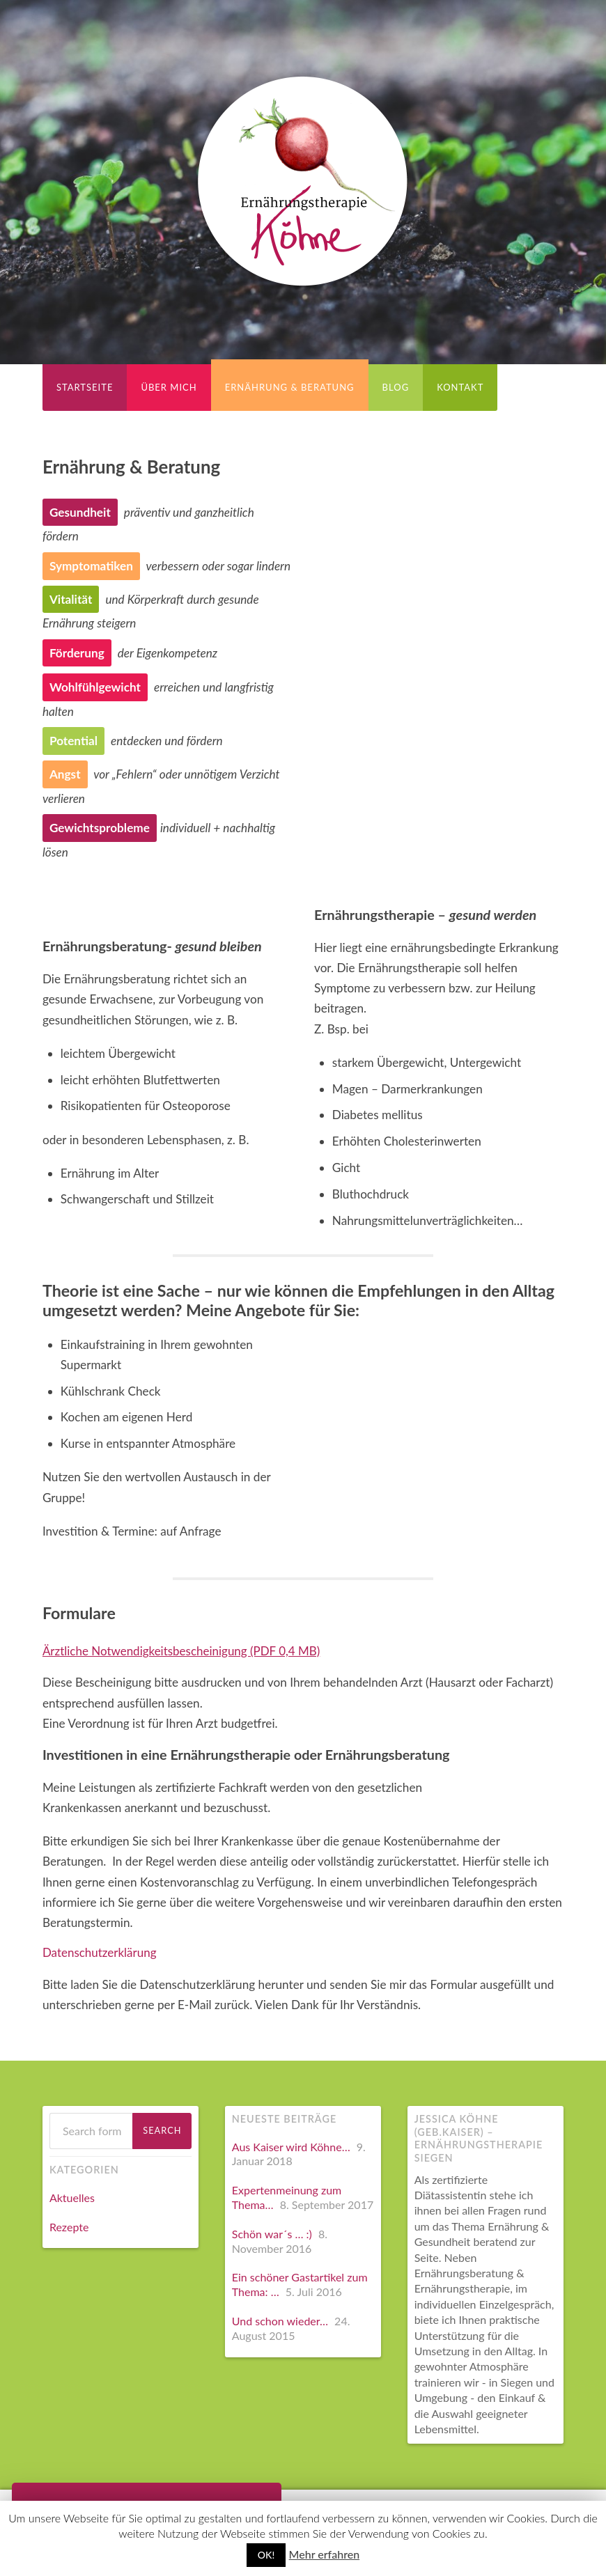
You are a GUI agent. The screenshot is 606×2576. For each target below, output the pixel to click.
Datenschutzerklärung (100, 1952)
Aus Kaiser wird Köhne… (291, 2146)
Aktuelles (72, 2197)
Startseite (84, 387)
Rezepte (69, 2226)
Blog (396, 387)
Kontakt (460, 387)
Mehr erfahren (324, 2554)
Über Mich (168, 387)
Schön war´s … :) (272, 2233)
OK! (266, 2555)
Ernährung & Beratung (290, 387)
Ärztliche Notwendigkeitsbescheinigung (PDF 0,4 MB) (183, 1651)
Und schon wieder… (280, 2320)
